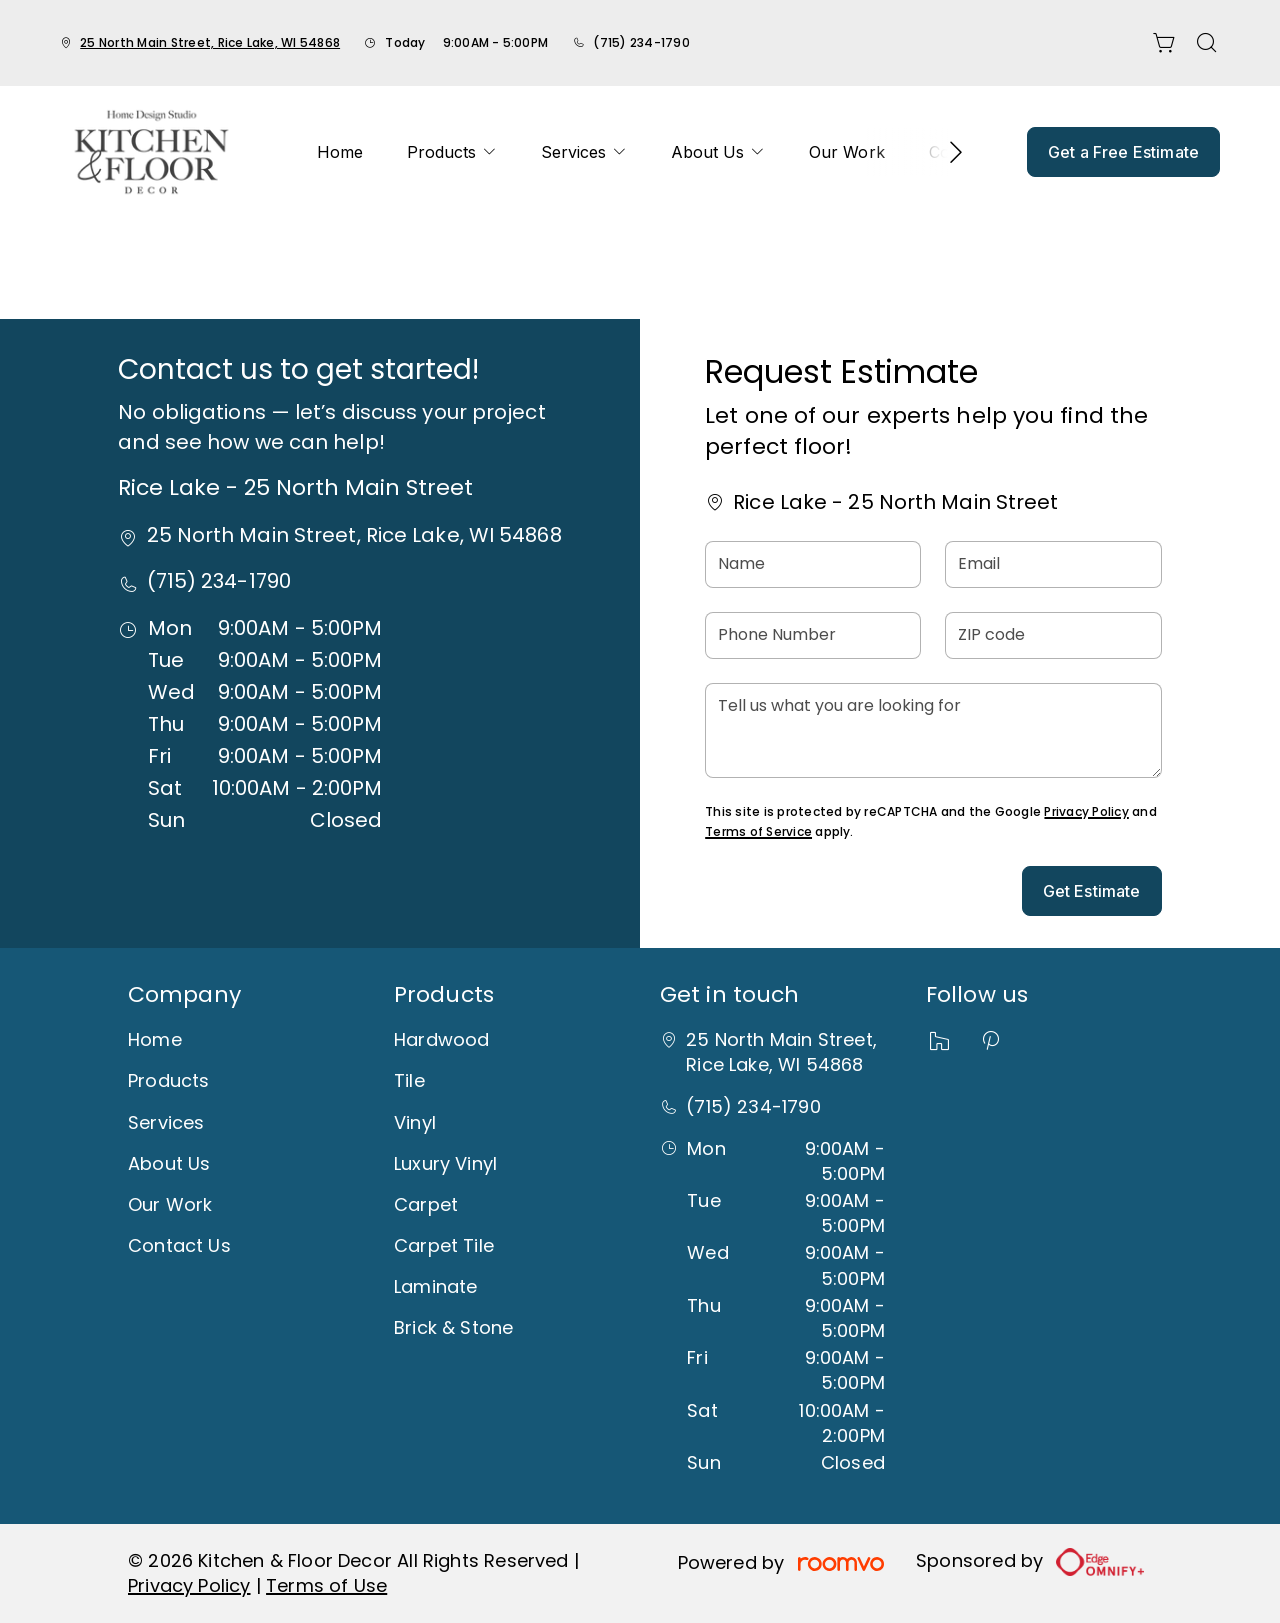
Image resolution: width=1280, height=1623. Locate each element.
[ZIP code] (1053, 635)
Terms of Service (758, 831)
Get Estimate (1092, 891)
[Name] (813, 564)
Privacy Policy (1086, 811)
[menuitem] (340, 152)
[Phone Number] (813, 635)
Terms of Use (326, 1585)
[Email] (1053, 564)
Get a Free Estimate (1123, 152)
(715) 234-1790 (641, 42)
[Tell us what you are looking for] (933, 730)
